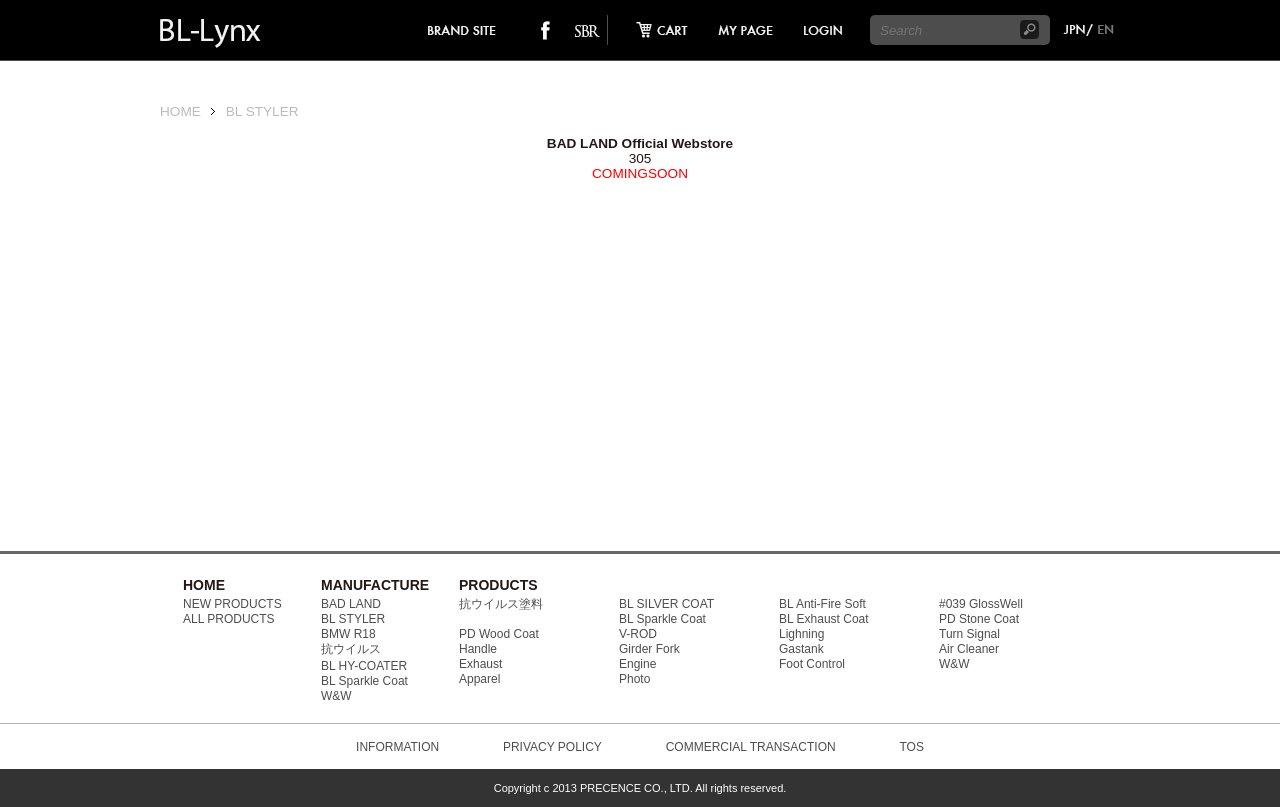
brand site (462, 30)
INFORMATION (397, 747)
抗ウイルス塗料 (501, 604)
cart (656, 30)
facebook (545, 30)
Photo (634, 679)
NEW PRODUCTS (232, 604)
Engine (637, 664)
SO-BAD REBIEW (587, 30)
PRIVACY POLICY (552, 747)
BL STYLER (262, 111)
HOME (180, 111)
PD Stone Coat (979, 619)
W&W (336, 696)
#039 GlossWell (981, 604)
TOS (911, 747)
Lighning (801, 634)
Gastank (801, 649)
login (822, 30)
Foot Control (812, 664)
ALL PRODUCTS (229, 619)
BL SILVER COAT (666, 604)
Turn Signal (969, 634)
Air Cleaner (969, 649)
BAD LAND (351, 604)
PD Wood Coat (499, 634)
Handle (478, 649)
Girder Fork (649, 649)
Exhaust (480, 664)
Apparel (479, 679)
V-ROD (638, 634)
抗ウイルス (351, 649)
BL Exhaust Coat (824, 619)
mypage (746, 30)
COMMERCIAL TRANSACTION (751, 747)
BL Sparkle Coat (364, 681)
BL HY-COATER (364, 666)
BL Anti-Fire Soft (822, 604)
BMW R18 (348, 634)
